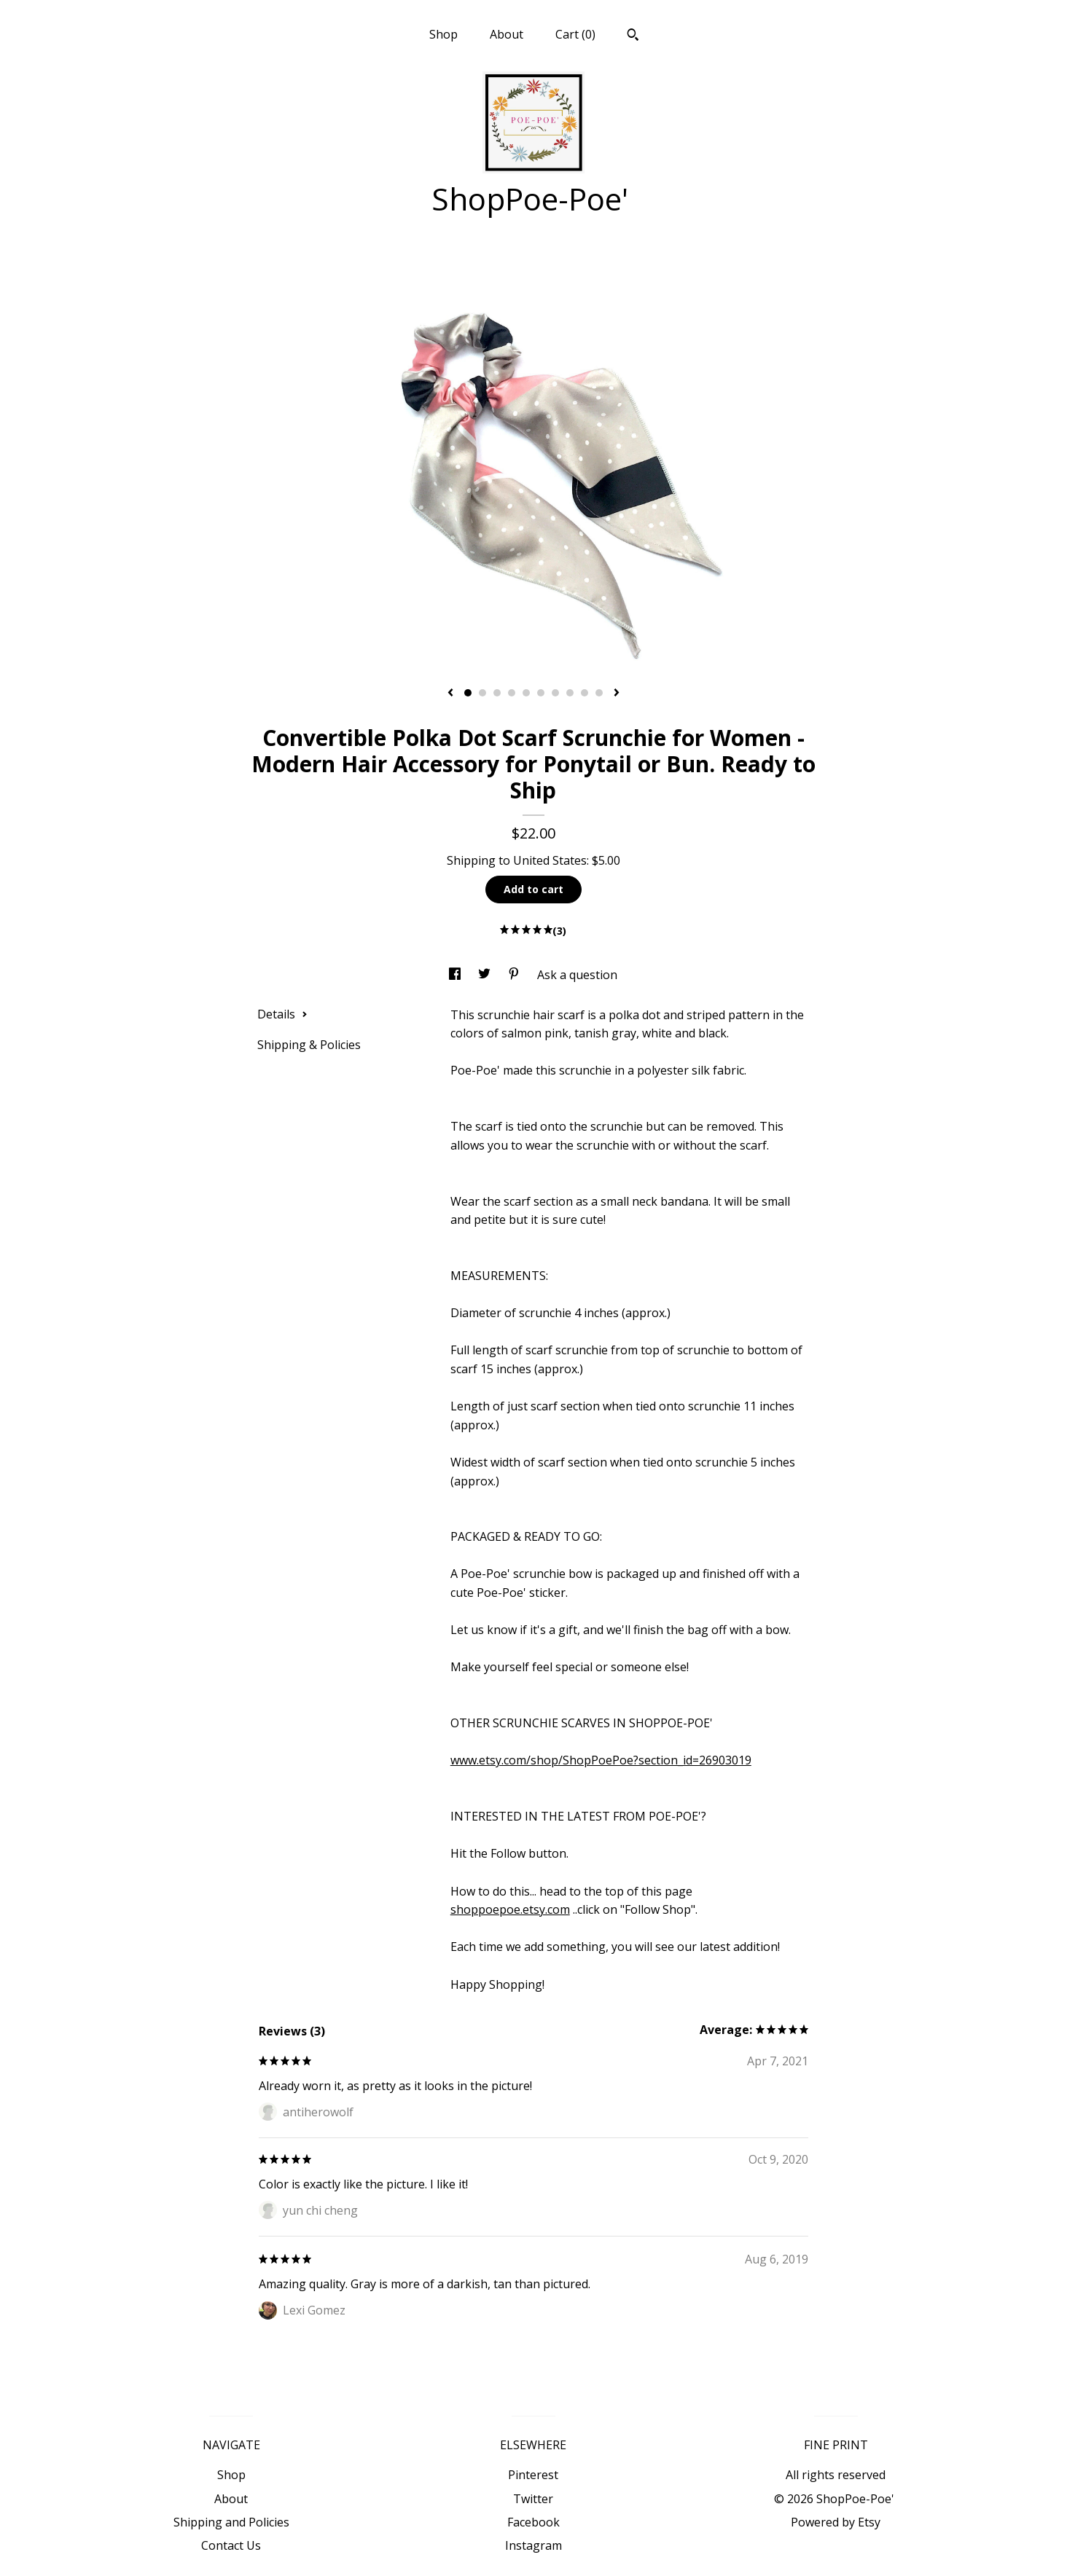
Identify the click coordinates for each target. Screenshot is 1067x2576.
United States (550, 860)
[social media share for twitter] (485, 975)
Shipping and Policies (231, 2522)
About (506, 34)
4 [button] (511, 692)
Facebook (533, 2522)
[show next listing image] (616, 693)
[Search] (633, 36)
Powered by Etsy (835, 2522)
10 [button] (599, 692)
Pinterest (533, 2475)
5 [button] (526, 692)
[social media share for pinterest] (515, 975)
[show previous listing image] (450, 693)
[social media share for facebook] (456, 975)
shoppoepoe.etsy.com (510, 1909)
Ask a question (577, 975)
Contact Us (231, 2545)
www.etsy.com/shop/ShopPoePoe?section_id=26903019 (600, 1760)
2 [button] (482, 692)
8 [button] (570, 692)
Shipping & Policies (309, 1045)
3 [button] (497, 692)
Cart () (575, 34)
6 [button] (540, 692)
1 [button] (468, 692)
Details (282, 1014)
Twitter (533, 2499)
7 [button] (555, 692)
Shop (443, 34)
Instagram (533, 2545)
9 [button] (584, 692)
